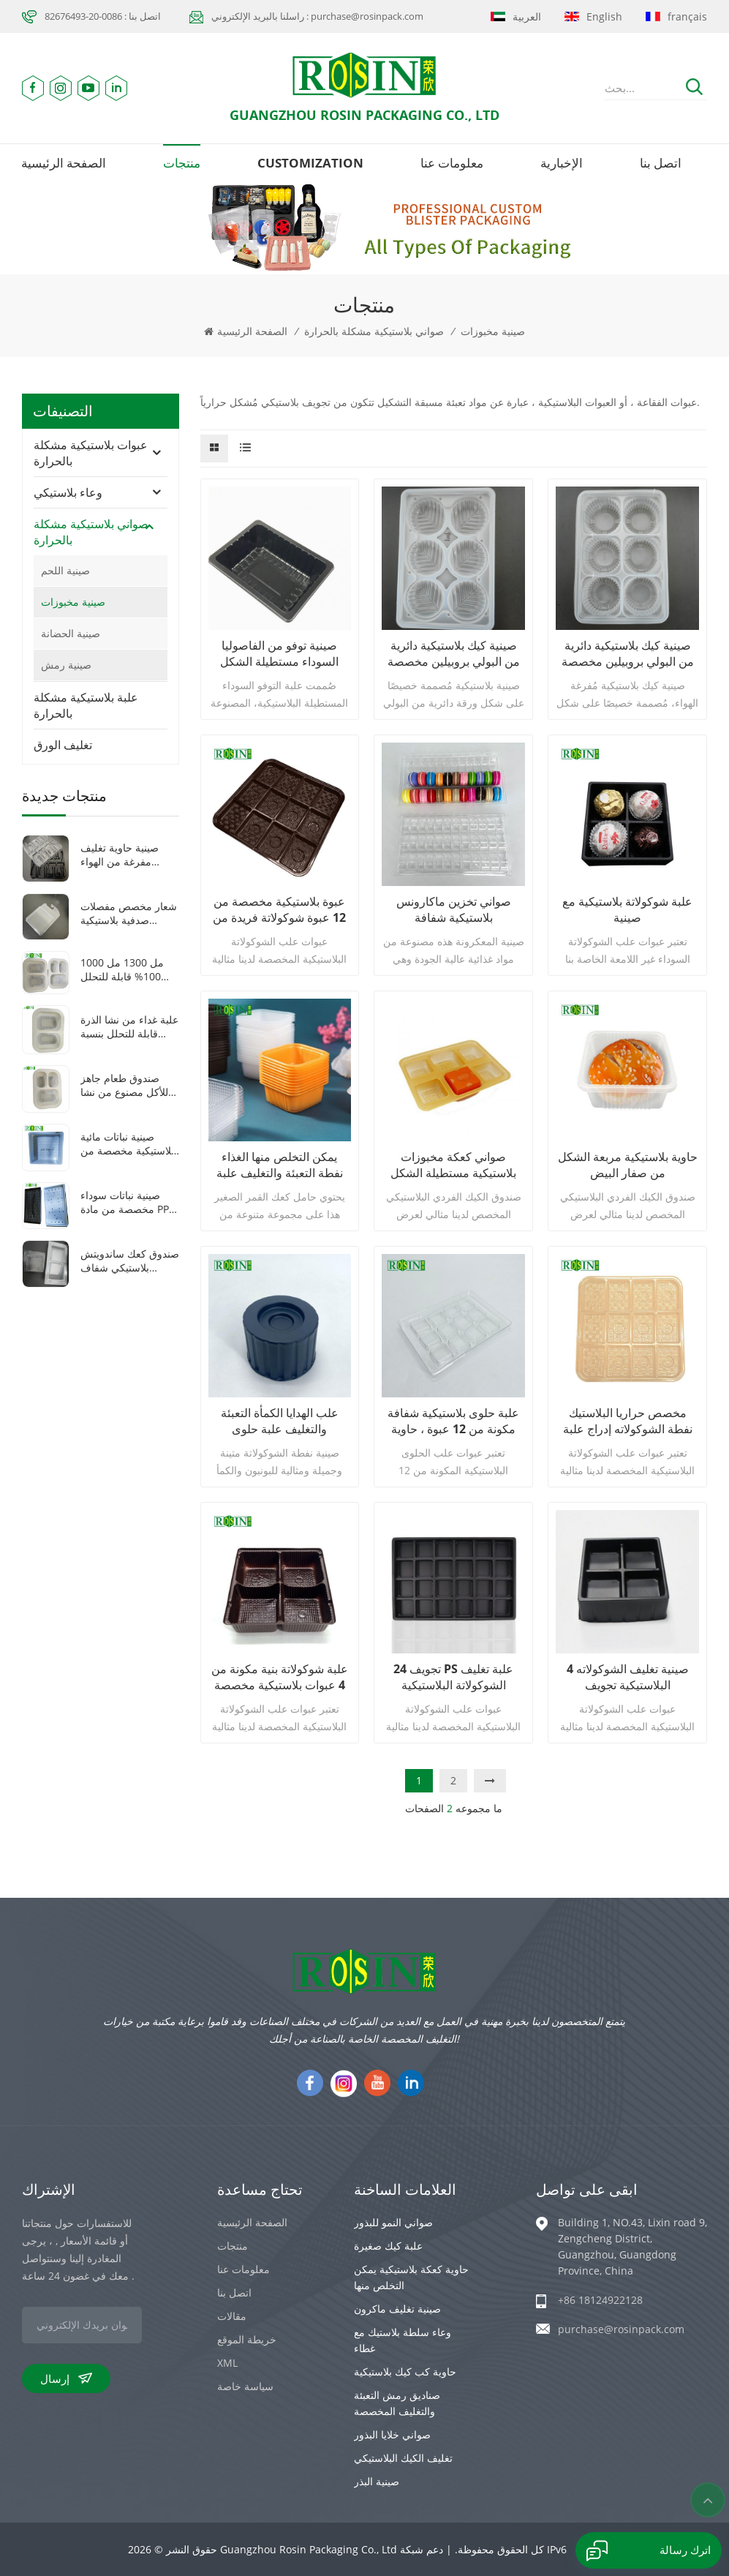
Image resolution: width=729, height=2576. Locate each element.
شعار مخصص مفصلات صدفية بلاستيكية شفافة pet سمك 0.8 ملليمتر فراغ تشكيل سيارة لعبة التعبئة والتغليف (128, 913)
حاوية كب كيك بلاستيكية (405, 2371)
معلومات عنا (451, 162)
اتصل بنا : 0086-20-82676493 (103, 16)
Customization (310, 162)
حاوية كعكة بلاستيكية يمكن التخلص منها (411, 2277)
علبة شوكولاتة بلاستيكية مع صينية (627, 909)
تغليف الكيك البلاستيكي (403, 2458)
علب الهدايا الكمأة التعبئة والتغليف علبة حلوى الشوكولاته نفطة (280, 1421)
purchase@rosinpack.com (621, 2329)
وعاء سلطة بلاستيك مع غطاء (402, 2340)
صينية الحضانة (70, 633)
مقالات (231, 2316)
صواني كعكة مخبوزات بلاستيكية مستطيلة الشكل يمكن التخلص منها (453, 1165)
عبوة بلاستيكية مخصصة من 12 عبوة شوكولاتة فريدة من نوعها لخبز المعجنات (279, 909)
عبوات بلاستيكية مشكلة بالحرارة (91, 453)
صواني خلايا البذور (392, 2434)
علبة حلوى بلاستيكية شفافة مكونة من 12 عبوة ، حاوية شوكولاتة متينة (453, 1421)
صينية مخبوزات (493, 331)
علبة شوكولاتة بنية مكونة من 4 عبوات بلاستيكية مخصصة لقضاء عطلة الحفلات (279, 1677)
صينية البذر (376, 2481)
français (676, 16)
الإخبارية (561, 162)
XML (227, 2363)
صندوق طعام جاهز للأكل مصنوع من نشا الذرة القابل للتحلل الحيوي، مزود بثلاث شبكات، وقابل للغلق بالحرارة (124, 1085)
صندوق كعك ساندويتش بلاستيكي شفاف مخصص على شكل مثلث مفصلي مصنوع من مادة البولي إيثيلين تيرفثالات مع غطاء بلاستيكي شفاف (129, 1260)
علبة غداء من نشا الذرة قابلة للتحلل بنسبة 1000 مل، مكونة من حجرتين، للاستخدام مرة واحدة (129, 1026)
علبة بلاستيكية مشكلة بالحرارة (86, 705)
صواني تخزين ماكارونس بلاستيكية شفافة (453, 909)
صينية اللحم (65, 570)
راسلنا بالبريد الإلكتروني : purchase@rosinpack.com (317, 16)
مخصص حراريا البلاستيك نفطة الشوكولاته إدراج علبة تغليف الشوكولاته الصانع (627, 1421)
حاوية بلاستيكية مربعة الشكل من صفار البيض (628, 1165)
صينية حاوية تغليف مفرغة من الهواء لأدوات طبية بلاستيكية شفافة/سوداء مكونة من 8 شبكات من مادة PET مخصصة (127, 854)
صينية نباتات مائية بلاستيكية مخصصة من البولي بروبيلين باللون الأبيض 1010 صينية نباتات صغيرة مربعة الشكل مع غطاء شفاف (129, 1143)
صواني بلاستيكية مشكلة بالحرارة (374, 331)
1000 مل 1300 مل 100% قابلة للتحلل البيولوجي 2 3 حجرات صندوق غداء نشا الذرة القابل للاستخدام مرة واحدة (126, 969)
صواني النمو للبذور (393, 2222)
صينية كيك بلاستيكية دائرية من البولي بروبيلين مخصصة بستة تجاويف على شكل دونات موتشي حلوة (454, 653)
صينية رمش (66, 665)
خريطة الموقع (246, 2339)
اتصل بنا (660, 162)
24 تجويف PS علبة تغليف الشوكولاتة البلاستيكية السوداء (453, 1677)
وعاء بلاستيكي (68, 492)
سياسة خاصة (245, 2386)
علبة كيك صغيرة (388, 2246)
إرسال (66, 2378)
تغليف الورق (63, 745)
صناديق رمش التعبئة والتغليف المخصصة (397, 2403)
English (593, 16)
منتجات (181, 162)
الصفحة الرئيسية (63, 162)
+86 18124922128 (600, 2300)
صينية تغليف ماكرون (397, 2309)
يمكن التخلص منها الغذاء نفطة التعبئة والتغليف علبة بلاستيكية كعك (279, 1165)
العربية (516, 16)
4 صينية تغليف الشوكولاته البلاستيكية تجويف (628, 1677)
